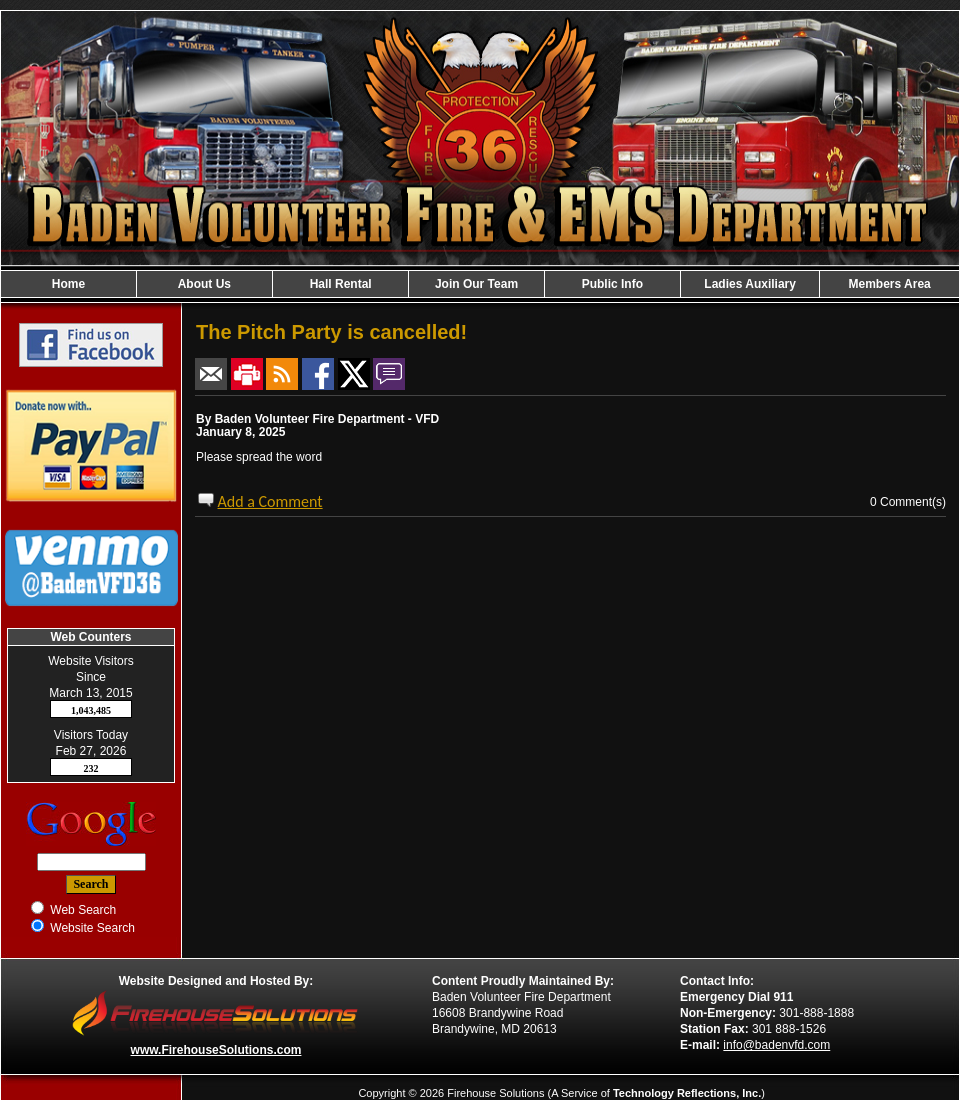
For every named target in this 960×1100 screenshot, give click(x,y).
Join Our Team (476, 284)
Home (68, 284)
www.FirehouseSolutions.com (216, 1050)
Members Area (890, 284)
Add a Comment (270, 501)
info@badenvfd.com (776, 1045)
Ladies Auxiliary (750, 284)
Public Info (612, 284)
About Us (204, 284)
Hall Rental (341, 284)
